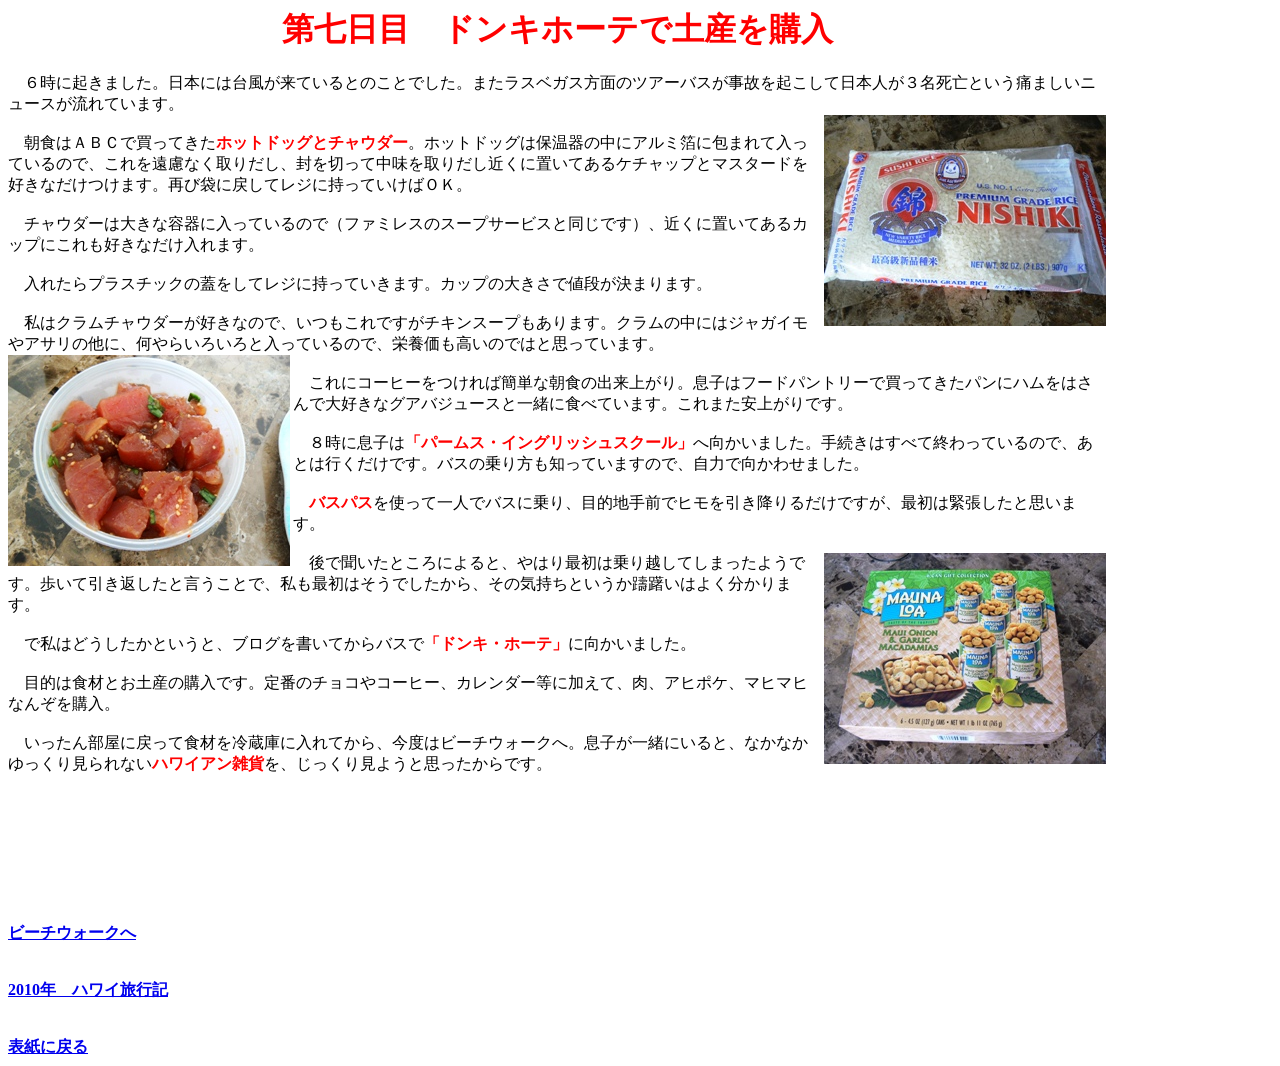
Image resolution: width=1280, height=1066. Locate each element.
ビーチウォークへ (72, 932)
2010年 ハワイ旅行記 (88, 989)
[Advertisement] (1189, 311)
